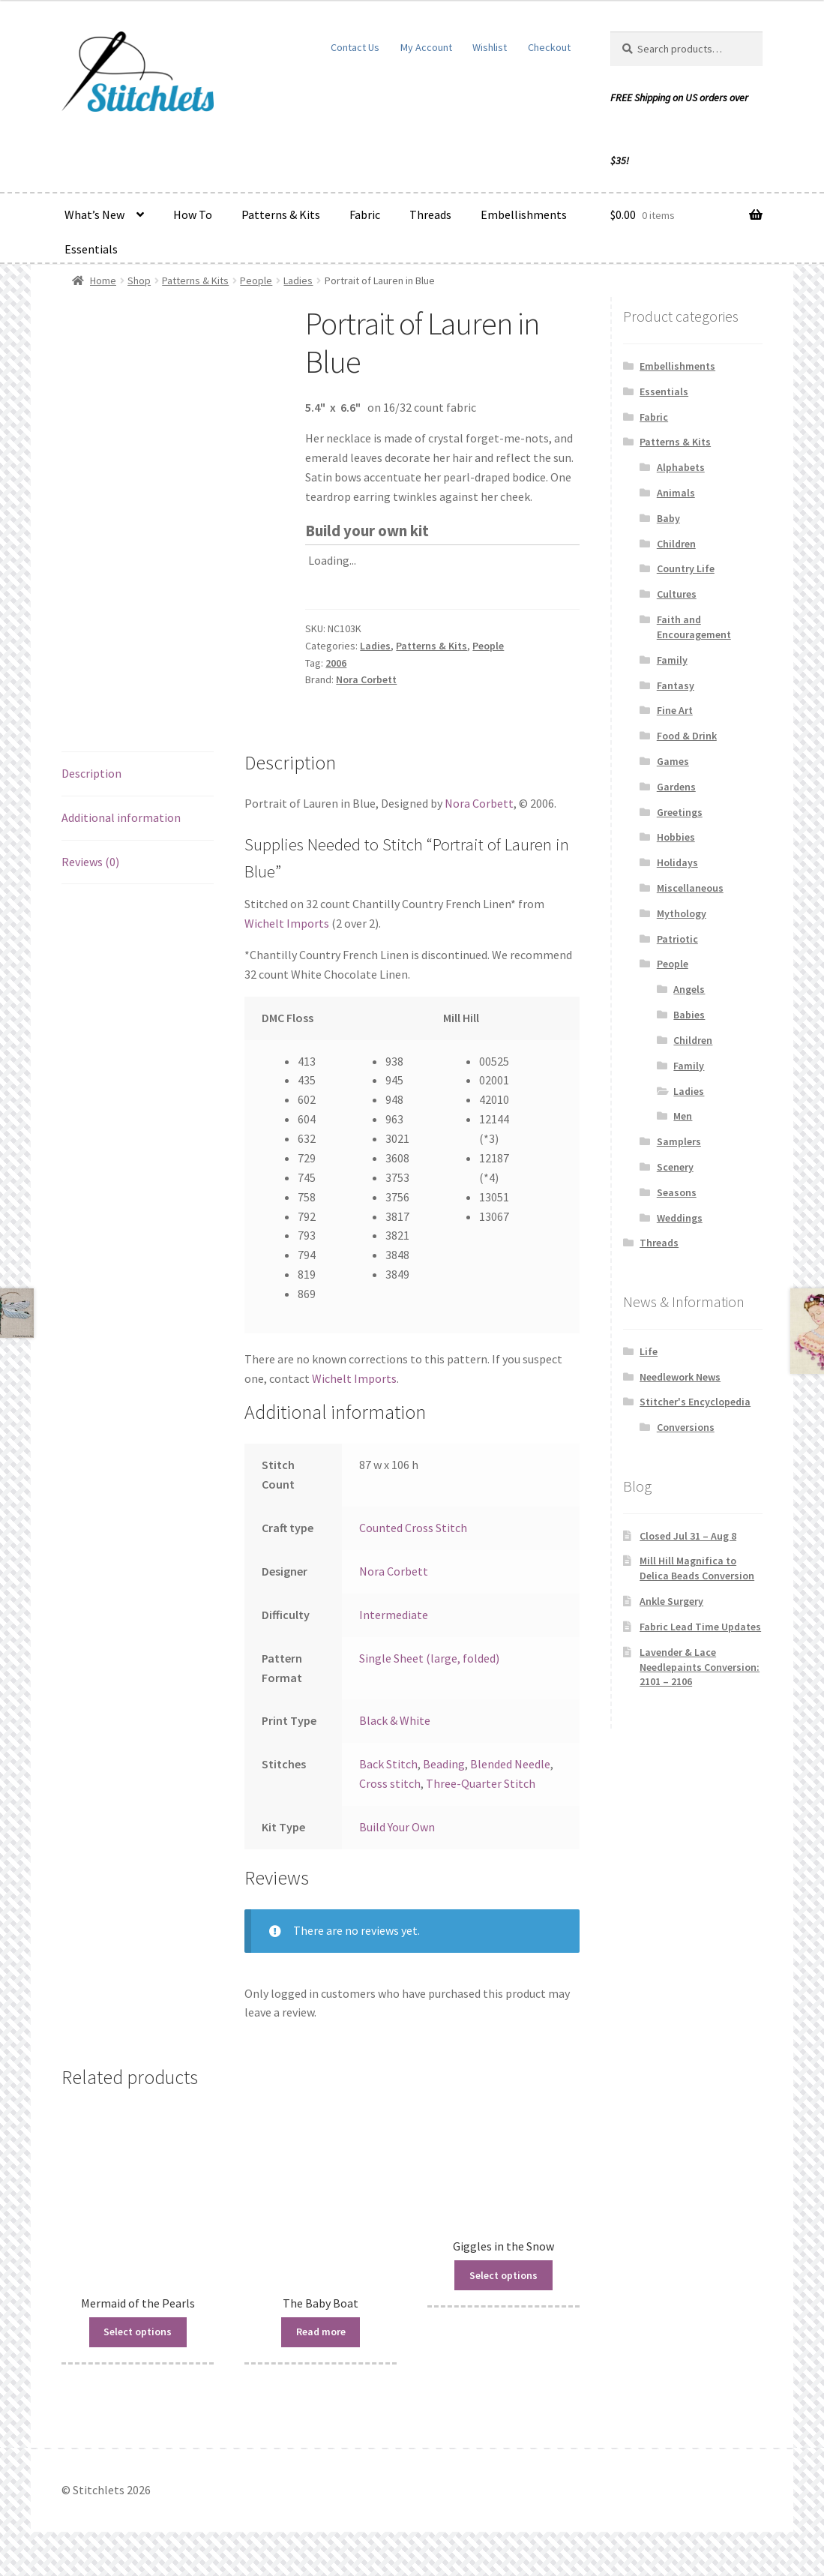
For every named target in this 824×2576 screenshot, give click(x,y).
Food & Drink (687, 735)
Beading (444, 1763)
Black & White (394, 1720)
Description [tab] (91, 773)
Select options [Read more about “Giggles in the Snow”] (503, 2275)
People (256, 280)
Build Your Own (397, 1826)
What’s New (94, 214)
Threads (430, 214)
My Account (426, 47)
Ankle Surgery (671, 1601)
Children (676, 543)
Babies (689, 1014)
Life (649, 1351)
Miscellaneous (690, 888)
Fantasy (675, 685)
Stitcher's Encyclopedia (695, 1401)
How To (192, 214)
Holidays (677, 862)
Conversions (686, 1427)
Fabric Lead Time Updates (700, 1626)
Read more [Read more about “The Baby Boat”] (321, 2331)
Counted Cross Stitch (413, 1527)
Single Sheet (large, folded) (429, 1658)
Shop (139, 280)
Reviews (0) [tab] (90, 861)
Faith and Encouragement (694, 627)
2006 (335, 663)
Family (672, 660)
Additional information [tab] (121, 817)
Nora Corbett (366, 679)
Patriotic (677, 939)
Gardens (676, 786)
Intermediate (393, 1614)
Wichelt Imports (286, 923)
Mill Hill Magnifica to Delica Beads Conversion (697, 1568)
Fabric (364, 214)
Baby (668, 518)
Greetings (680, 812)
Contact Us (355, 47)
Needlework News (680, 1377)
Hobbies (676, 837)
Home (103, 280)
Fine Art (675, 710)
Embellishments (524, 214)
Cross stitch (390, 1783)
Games (673, 761)
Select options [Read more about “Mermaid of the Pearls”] (137, 2331)
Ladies (298, 280)
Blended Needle (510, 1763)
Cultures (677, 594)
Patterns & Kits (280, 214)
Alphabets (681, 467)
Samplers (679, 1141)
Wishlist (489, 47)
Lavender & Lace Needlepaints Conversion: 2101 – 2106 (700, 1667)
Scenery (675, 1167)
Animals (676, 492)
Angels (689, 989)
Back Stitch (388, 1763)
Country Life (686, 568)
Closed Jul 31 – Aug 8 (688, 1536)
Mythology (681, 913)
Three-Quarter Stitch (480, 1783)
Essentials (91, 248)
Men (682, 1116)
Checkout (549, 47)
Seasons (677, 1192)
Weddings (680, 1218)
